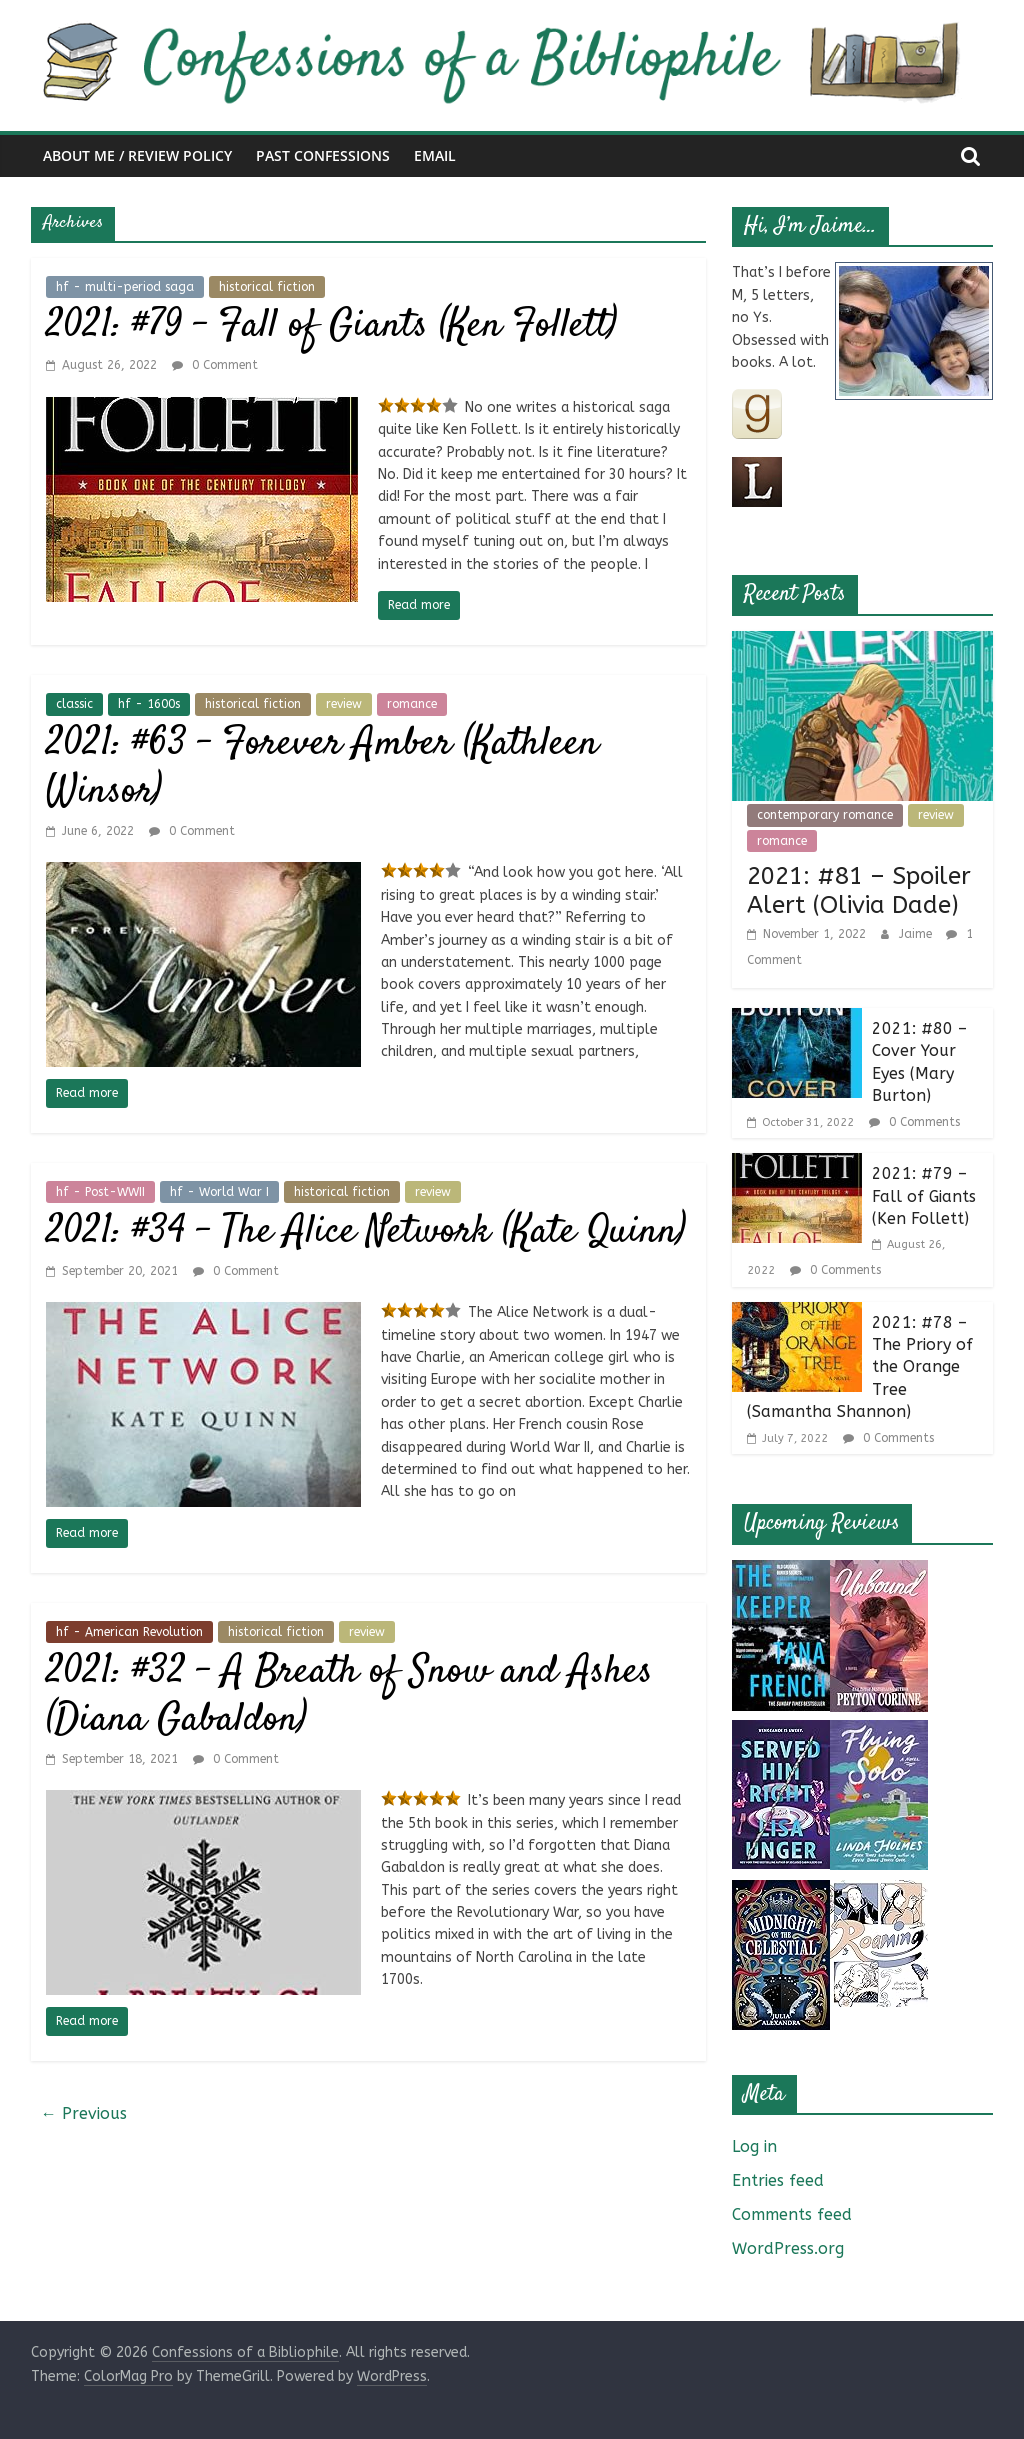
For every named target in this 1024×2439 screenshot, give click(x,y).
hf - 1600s (149, 704)
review (344, 704)
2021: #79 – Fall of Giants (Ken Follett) (331, 326)
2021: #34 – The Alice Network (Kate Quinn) (366, 1232)
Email (435, 155)
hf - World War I (219, 1192)
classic (74, 704)
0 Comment (215, 365)
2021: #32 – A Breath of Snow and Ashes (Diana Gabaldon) (349, 1696)
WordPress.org (788, 2248)
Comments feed (792, 2214)
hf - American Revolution (129, 1632)
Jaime (917, 934)
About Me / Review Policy (137, 155)
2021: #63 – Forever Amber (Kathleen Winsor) (322, 768)
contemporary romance (825, 815)
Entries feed (778, 2180)
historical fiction (267, 287)
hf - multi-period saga (125, 287)
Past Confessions (323, 155)
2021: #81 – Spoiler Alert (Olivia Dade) (859, 890)
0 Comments (914, 1122)
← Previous (84, 2113)
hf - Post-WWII (100, 1192)
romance (412, 704)
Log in (754, 2146)
